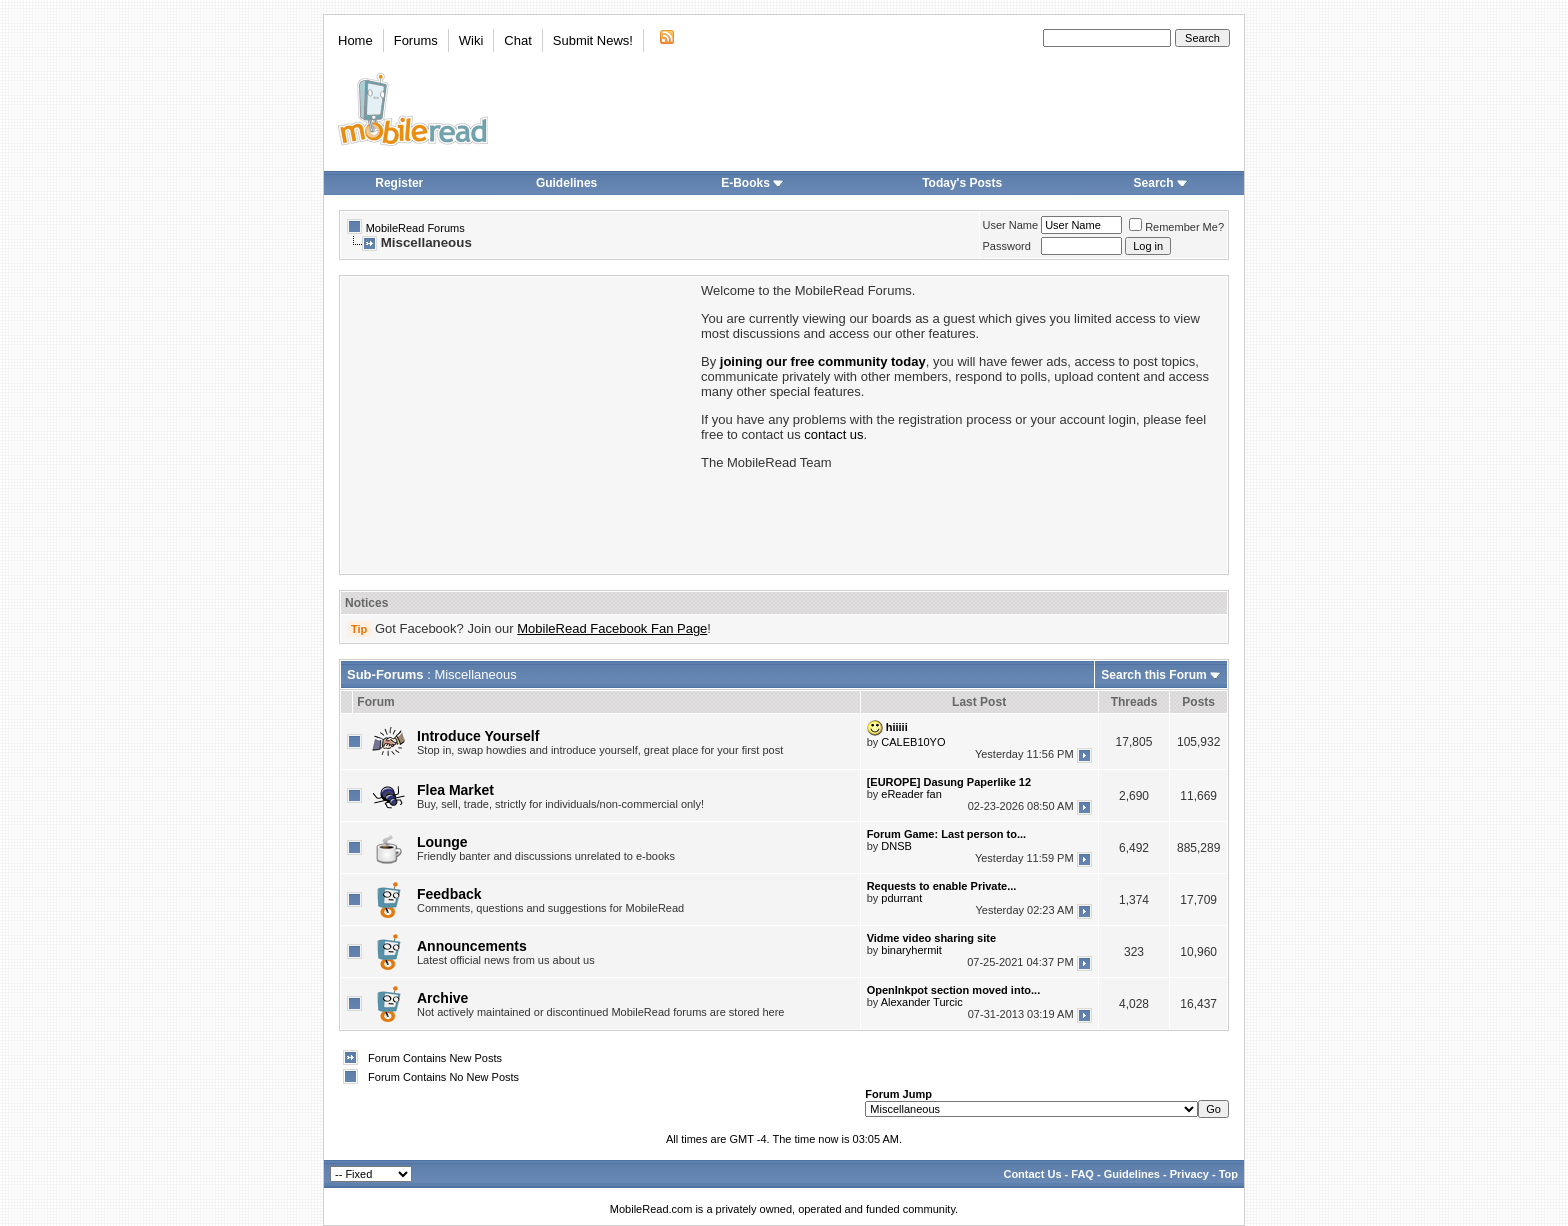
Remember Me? (1176, 227)
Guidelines (566, 183)
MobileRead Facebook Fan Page (612, 628)
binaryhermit (911, 950)
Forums (416, 40)
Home (355, 40)
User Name (1011, 225)
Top (1228, 1174)
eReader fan (911, 794)
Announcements (472, 946)
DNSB (896, 846)
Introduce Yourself (478, 736)
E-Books (752, 183)
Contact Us (1032, 1174)
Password (1007, 246)
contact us (833, 434)
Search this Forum (1153, 675)
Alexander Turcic (922, 1002)
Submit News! (593, 40)
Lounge (442, 842)
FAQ (1082, 1174)
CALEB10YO (913, 742)
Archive (442, 998)
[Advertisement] (519, 423)
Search (1161, 183)
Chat (517, 40)
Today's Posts (962, 183)
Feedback (449, 894)
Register (399, 183)
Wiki (471, 40)
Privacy (1189, 1174)
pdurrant (901, 898)
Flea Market (455, 790)
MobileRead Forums (415, 228)
